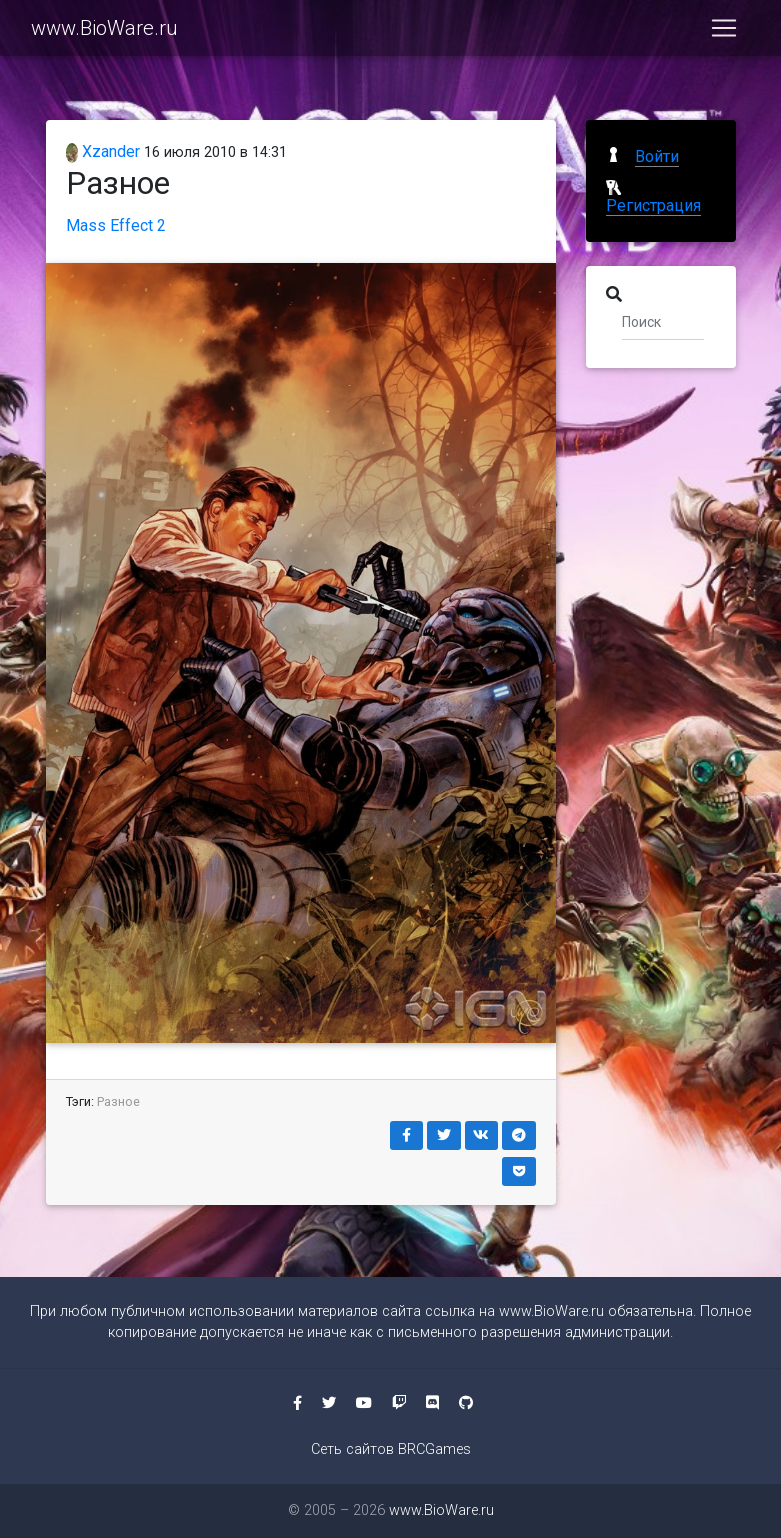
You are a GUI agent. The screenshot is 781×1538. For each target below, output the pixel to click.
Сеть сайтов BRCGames (391, 1449)
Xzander (103, 151)
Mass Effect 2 (116, 225)
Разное (118, 1101)
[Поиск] (663, 321)
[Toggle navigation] (724, 32)
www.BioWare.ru (104, 32)
